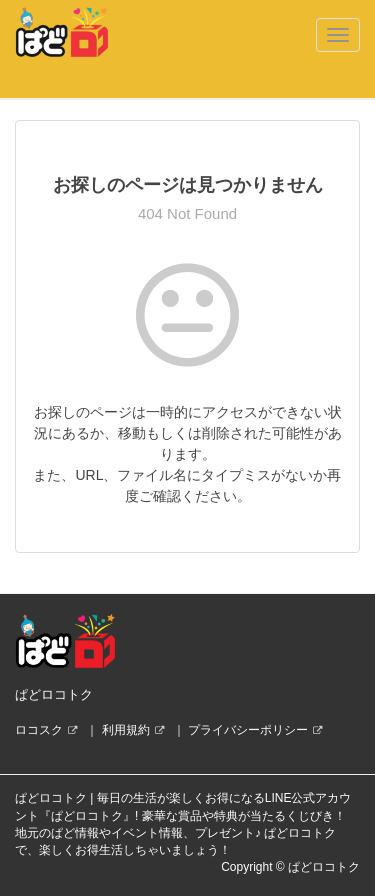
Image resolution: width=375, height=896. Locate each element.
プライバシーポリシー (248, 730)
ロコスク (39, 730)
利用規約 (126, 730)
